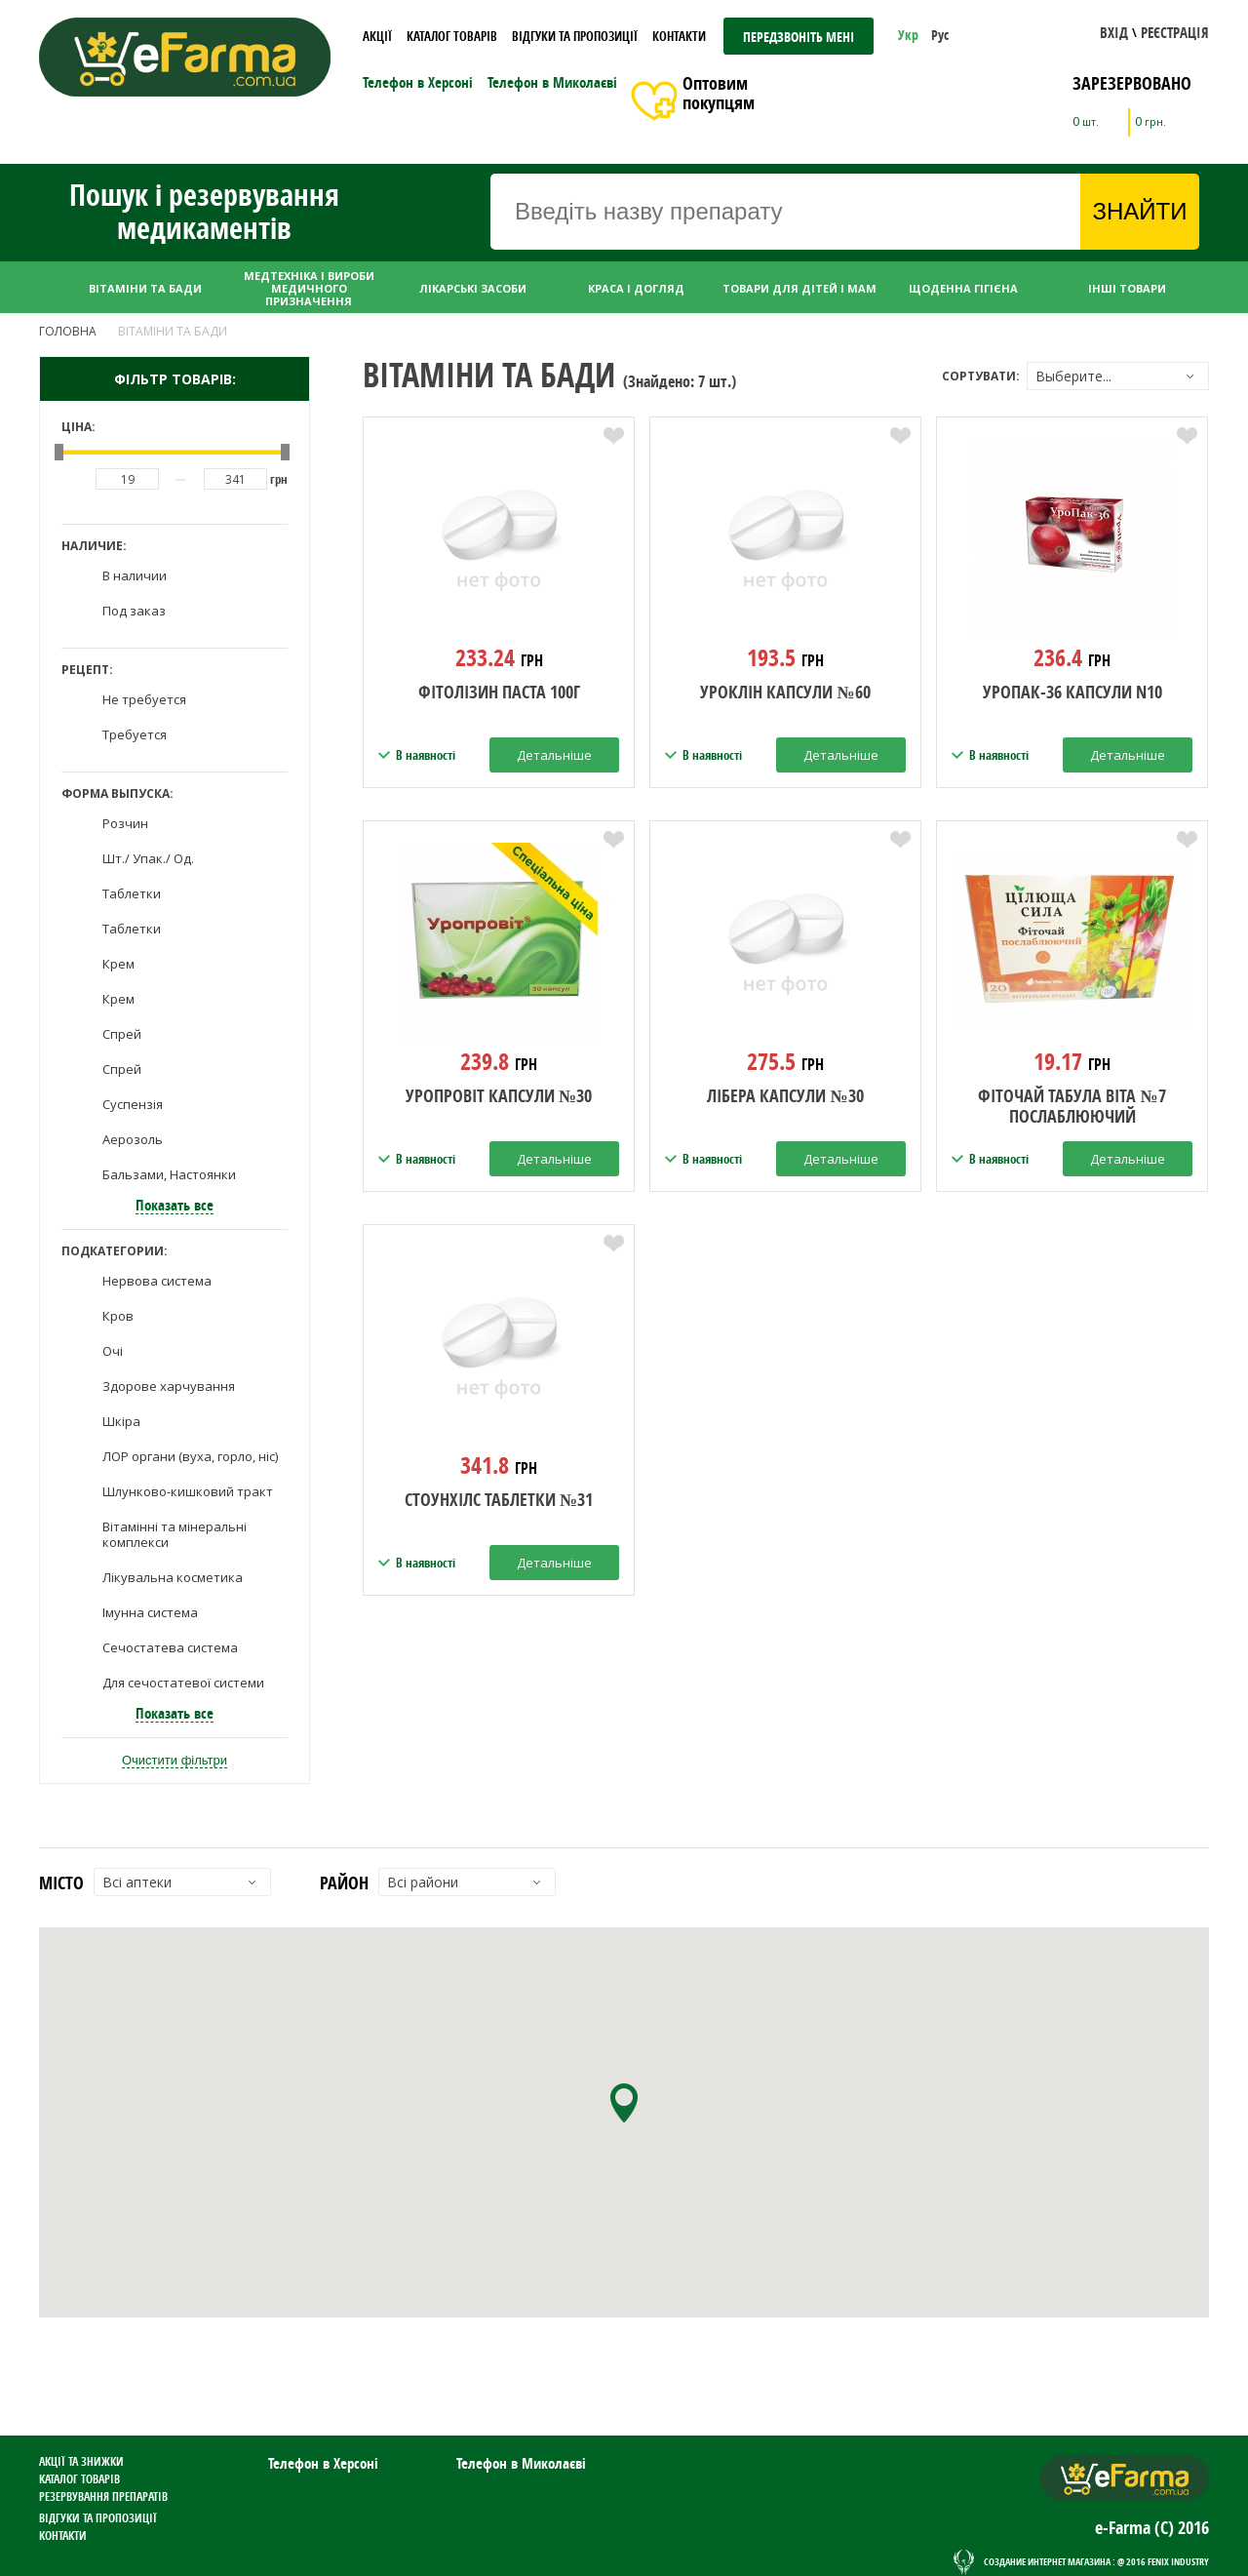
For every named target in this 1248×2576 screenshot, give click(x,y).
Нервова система (157, 1280)
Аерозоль (132, 1139)
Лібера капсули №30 (785, 1097)
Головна (68, 331)
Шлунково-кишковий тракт (187, 1491)
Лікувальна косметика (172, 1577)
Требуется (134, 734)
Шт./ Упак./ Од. (148, 858)
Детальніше (554, 755)
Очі (112, 1351)
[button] (1114, 34)
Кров (118, 1316)
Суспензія (132, 1104)
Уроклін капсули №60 (785, 693)
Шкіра (121, 1421)
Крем (118, 963)
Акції (377, 36)
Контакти (679, 36)
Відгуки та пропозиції (575, 36)
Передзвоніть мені (798, 36)
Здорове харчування (168, 1386)
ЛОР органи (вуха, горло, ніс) (190, 1456)
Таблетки (131, 893)
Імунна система (150, 1612)
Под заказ (134, 610)
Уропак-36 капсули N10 (1072, 693)
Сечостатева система (170, 1647)
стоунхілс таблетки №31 (499, 1500)
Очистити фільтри (174, 1760)
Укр (909, 34)
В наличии (134, 575)
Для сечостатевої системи (183, 1682)
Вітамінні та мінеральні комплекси (174, 1534)
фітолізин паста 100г (499, 693)
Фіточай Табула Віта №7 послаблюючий (1071, 1107)
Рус (940, 34)
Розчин (125, 823)
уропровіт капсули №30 (499, 1097)
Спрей (121, 1034)
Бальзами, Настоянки (169, 1174)
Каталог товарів (452, 36)
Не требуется (144, 699)
